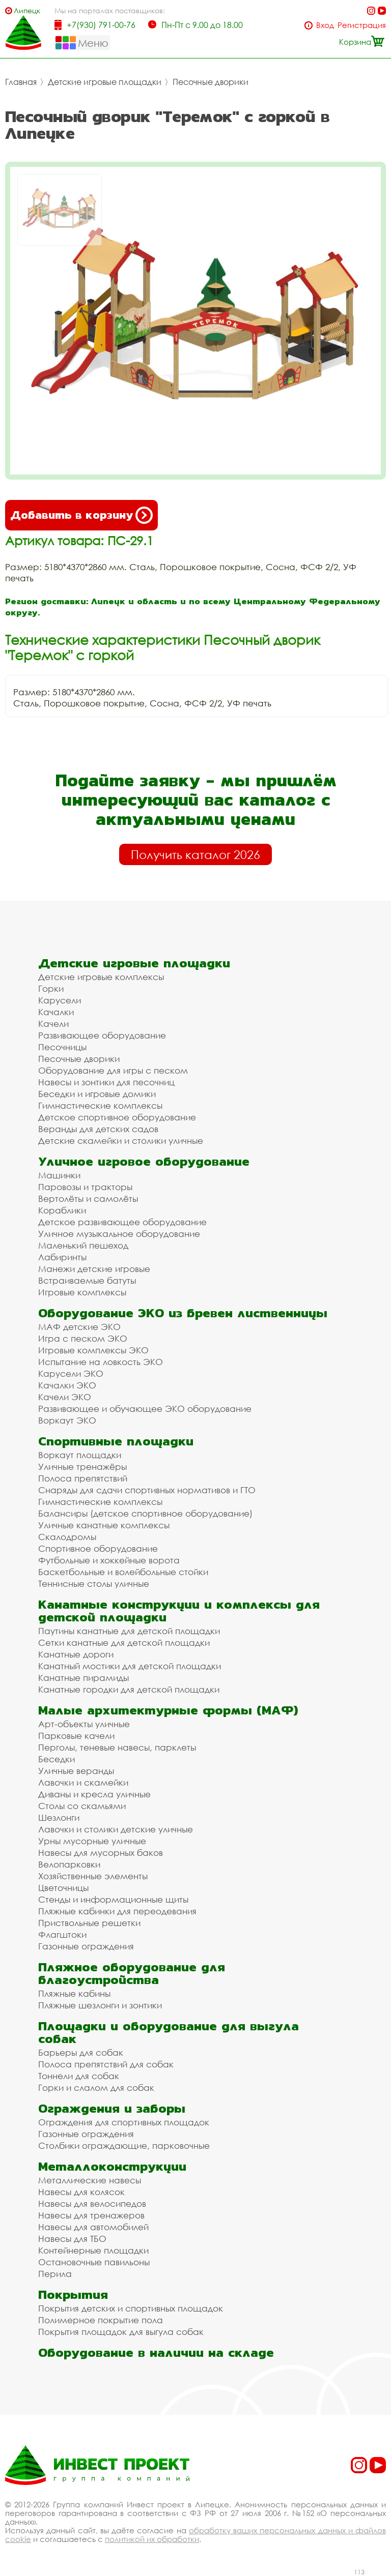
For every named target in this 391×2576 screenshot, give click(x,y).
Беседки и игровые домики (97, 1093)
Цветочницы (63, 1887)
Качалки (56, 1012)
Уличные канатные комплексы (104, 1525)
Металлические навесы (89, 2180)
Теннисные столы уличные (93, 1583)
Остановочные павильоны (94, 2262)
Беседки (56, 1759)
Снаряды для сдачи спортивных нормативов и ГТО (147, 1490)
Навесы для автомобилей (93, 2227)
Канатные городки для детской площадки (128, 1689)
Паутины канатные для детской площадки (129, 1630)
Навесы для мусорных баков (100, 1852)
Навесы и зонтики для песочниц (106, 1082)
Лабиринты (62, 1257)
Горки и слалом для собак (96, 2087)
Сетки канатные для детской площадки (124, 1642)
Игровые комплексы (82, 1292)
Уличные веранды (76, 1770)
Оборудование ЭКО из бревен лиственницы (182, 1313)
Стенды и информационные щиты (113, 1899)
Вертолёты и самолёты (88, 1198)
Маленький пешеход (83, 1245)
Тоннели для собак (78, 2075)
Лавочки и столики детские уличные (115, 1829)
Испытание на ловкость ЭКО (100, 1361)
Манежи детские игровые (94, 1268)
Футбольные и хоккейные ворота (109, 1560)
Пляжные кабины (74, 1993)
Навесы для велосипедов (92, 2203)
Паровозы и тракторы (85, 1186)
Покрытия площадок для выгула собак (121, 2331)
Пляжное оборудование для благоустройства (131, 1973)
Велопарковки (69, 1864)
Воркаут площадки (79, 1454)
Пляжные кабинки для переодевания (117, 1911)
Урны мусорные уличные (92, 1841)
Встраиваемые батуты (87, 1280)
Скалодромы (67, 1536)
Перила (55, 2273)
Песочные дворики (210, 82)
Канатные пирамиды (83, 1677)
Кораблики (62, 1210)
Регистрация (362, 25)
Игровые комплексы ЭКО (93, 1350)
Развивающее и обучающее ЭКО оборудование (145, 1408)
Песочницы (62, 1047)
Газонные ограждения (86, 1946)
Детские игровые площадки (104, 82)
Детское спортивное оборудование (117, 1117)
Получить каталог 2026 (195, 854)
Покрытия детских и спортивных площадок (130, 2308)
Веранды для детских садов (98, 1128)
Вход (325, 25)
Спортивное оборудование (98, 1548)
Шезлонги (58, 1817)
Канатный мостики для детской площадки (129, 1666)
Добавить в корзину (81, 515)
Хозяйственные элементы (93, 1876)
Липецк (27, 10)
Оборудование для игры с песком (113, 1070)
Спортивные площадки (115, 1441)
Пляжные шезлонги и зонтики (100, 2005)
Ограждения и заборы (111, 2108)
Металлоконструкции (112, 2166)
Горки (51, 988)
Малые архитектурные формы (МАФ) (168, 1710)
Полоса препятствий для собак (106, 2064)
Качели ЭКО (64, 1397)
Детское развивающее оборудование (122, 1222)
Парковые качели (76, 1735)
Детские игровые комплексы (101, 976)
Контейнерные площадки (93, 2250)
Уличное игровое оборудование (143, 1161)
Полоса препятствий (82, 1478)
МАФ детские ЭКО (79, 1326)
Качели (53, 1023)
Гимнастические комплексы (100, 1105)
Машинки (59, 1175)
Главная (21, 82)
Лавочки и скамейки (83, 1782)
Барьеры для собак (80, 2052)
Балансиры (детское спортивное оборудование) (145, 1513)
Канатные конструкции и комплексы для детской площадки (179, 1610)
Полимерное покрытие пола (100, 2320)
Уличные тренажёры (82, 1466)
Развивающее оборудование (102, 1035)
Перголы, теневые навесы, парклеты (117, 1747)
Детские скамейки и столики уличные (120, 1140)
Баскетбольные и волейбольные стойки (123, 1571)
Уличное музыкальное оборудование (119, 1233)
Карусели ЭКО (70, 1373)
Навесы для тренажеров (91, 2215)
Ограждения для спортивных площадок (123, 2122)
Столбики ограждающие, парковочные (124, 2145)
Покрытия (73, 2294)
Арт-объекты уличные (84, 1724)
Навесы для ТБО (72, 2238)
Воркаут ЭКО (67, 1420)
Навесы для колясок (81, 2191)
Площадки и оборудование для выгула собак (168, 2032)
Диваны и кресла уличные (94, 1794)
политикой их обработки (152, 2538)
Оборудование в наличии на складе (156, 2352)
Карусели (59, 1000)
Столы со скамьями (82, 1805)
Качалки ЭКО (67, 1385)
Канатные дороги (76, 1654)
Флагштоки (62, 1934)
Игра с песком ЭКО (82, 1338)
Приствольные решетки (89, 1922)
